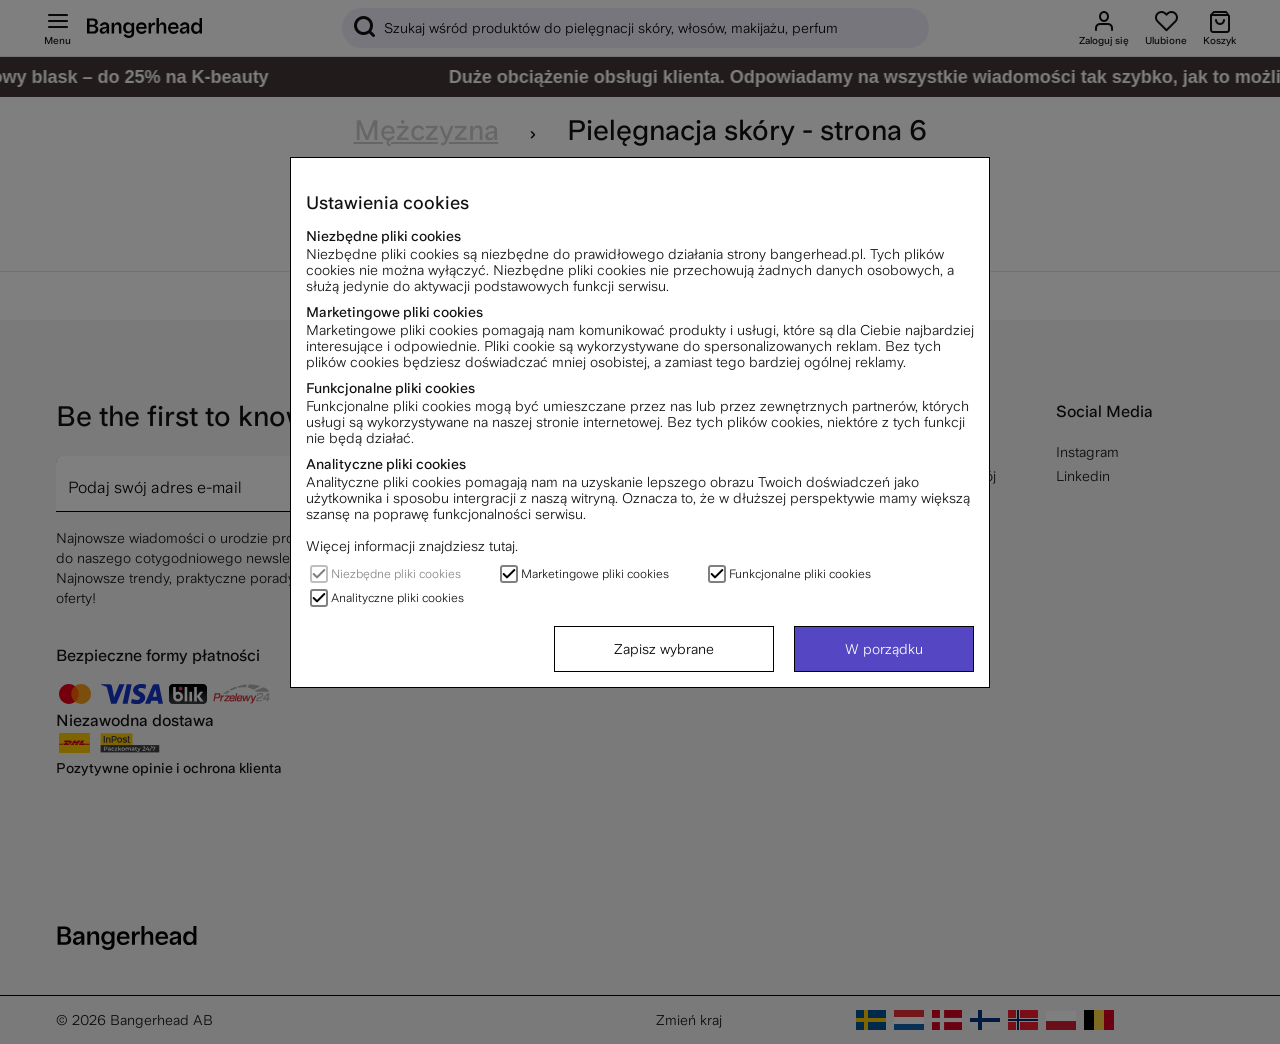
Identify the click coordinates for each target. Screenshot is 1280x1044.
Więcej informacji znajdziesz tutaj (410, 546)
